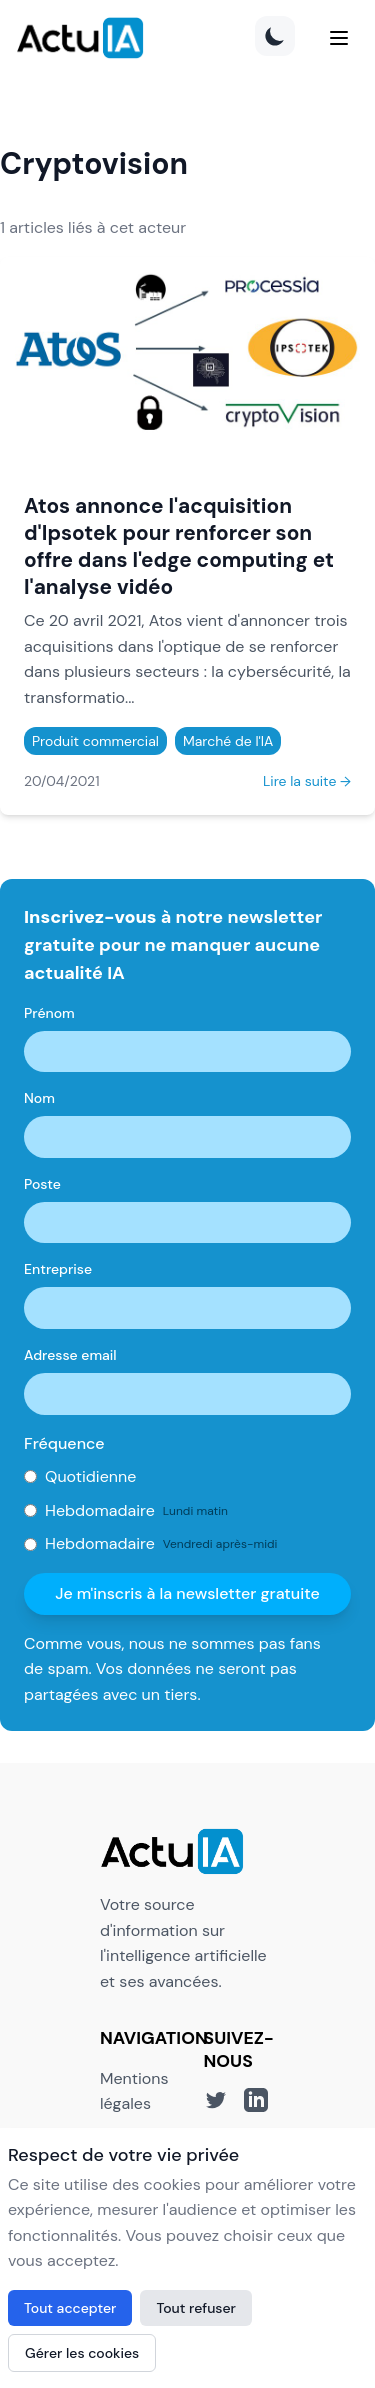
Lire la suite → (307, 781)
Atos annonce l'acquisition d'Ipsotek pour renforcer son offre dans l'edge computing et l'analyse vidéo (179, 546)
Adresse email (70, 1355)
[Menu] (339, 38)
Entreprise (58, 1269)
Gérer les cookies (82, 2353)
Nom (39, 1098)
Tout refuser (196, 2308)
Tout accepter (70, 2308)
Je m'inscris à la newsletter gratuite (187, 1593)
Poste (42, 1184)
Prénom (49, 1013)
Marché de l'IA (228, 741)
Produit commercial (95, 741)
